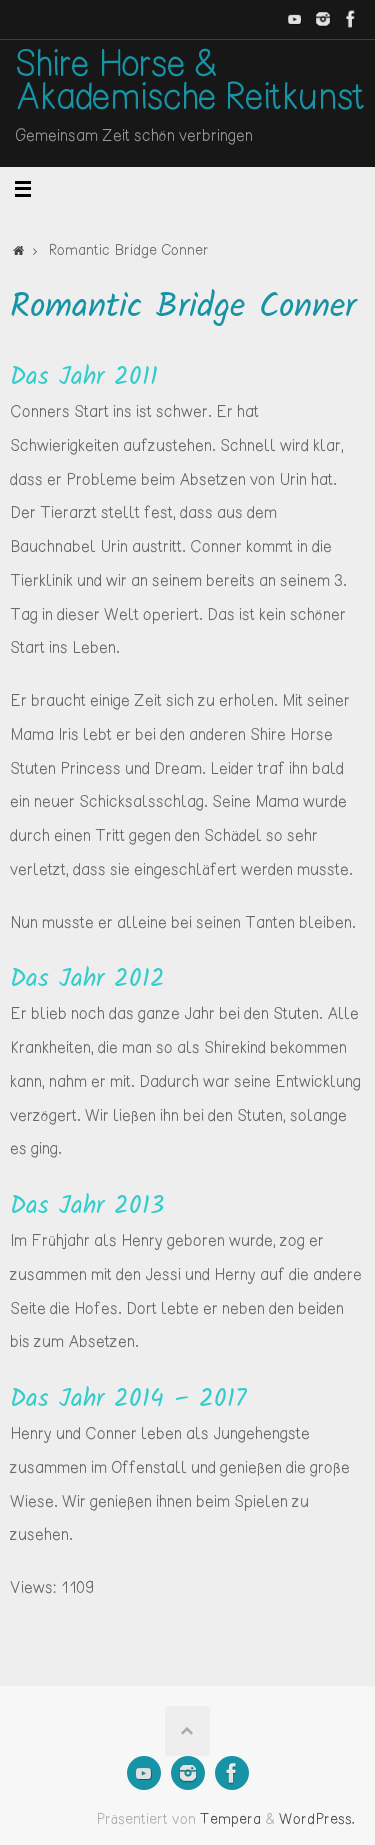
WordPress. (317, 1820)
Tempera (230, 1820)
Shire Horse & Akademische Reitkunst (190, 83)
